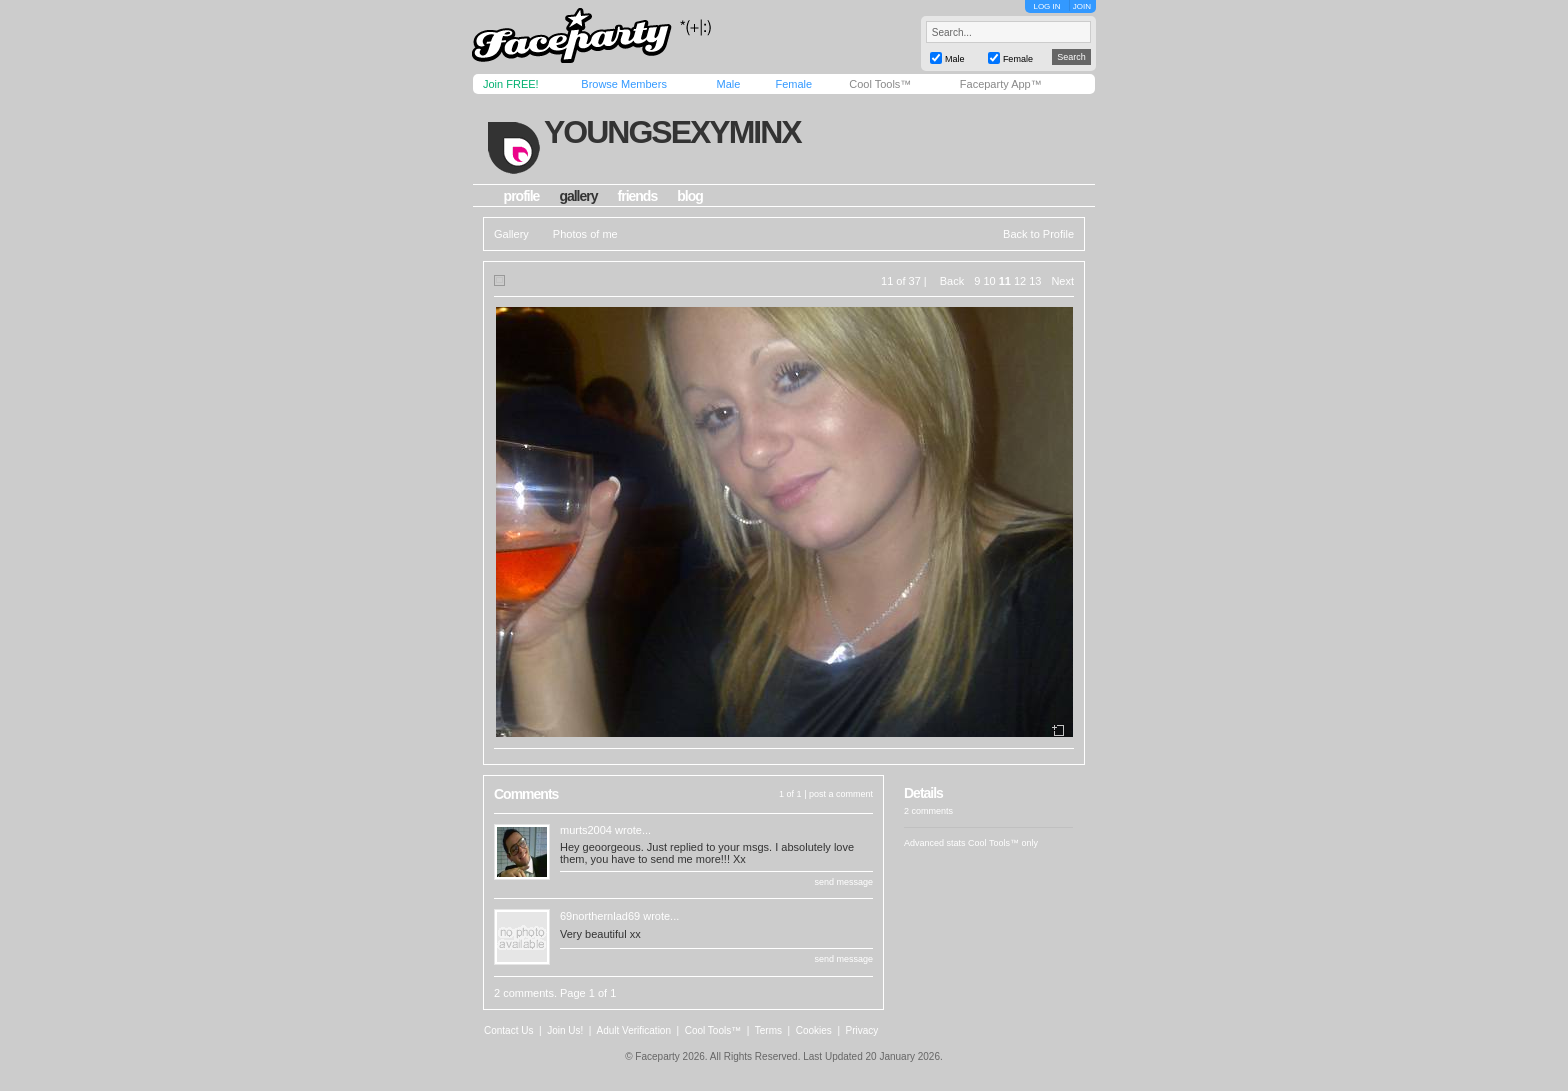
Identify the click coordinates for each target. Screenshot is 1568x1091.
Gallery (511, 234)
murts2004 (586, 830)
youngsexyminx (672, 132)
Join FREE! (511, 84)
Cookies (814, 1030)
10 (989, 281)
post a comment (841, 794)
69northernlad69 (600, 916)
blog (690, 196)
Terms (768, 1030)
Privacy (862, 1030)
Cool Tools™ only (1003, 843)
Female (793, 84)
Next (1062, 281)
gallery (578, 196)
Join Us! (565, 1030)
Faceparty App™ (1001, 84)
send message (843, 882)
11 (1005, 281)
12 (1020, 281)
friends (638, 196)
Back (952, 281)
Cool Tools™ (880, 84)
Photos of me (585, 234)
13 (1035, 281)
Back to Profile (1038, 234)
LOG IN (1046, 6)
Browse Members (624, 84)
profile (522, 196)
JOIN (1082, 6)
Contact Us (508, 1030)
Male (728, 84)
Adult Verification (633, 1030)
